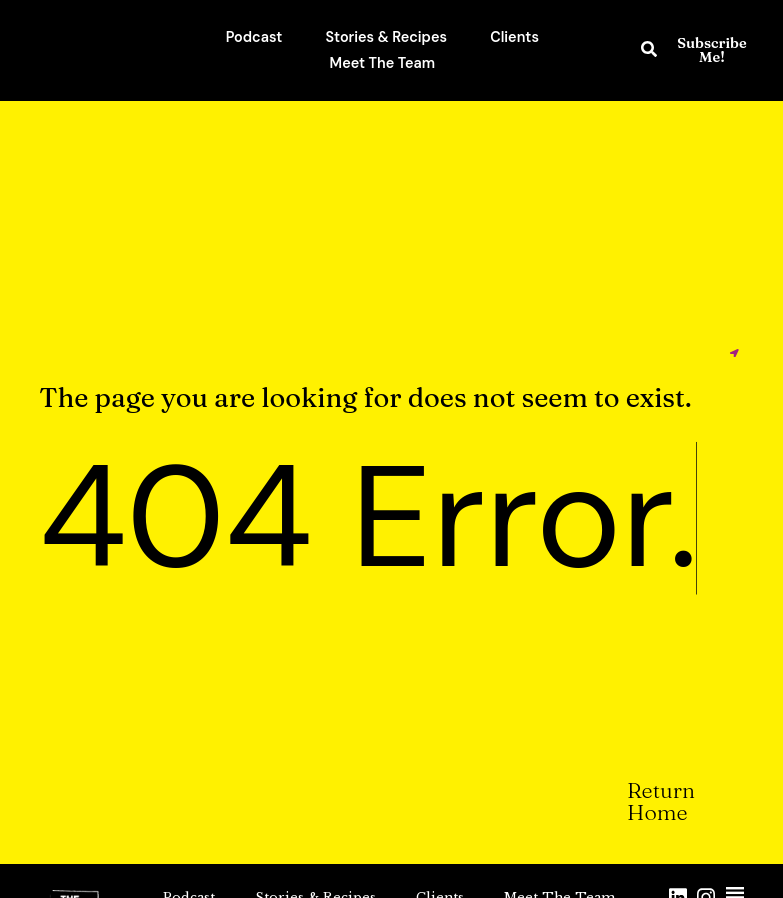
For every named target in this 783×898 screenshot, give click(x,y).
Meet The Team (382, 63)
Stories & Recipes (386, 37)
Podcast (254, 37)
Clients (514, 37)
